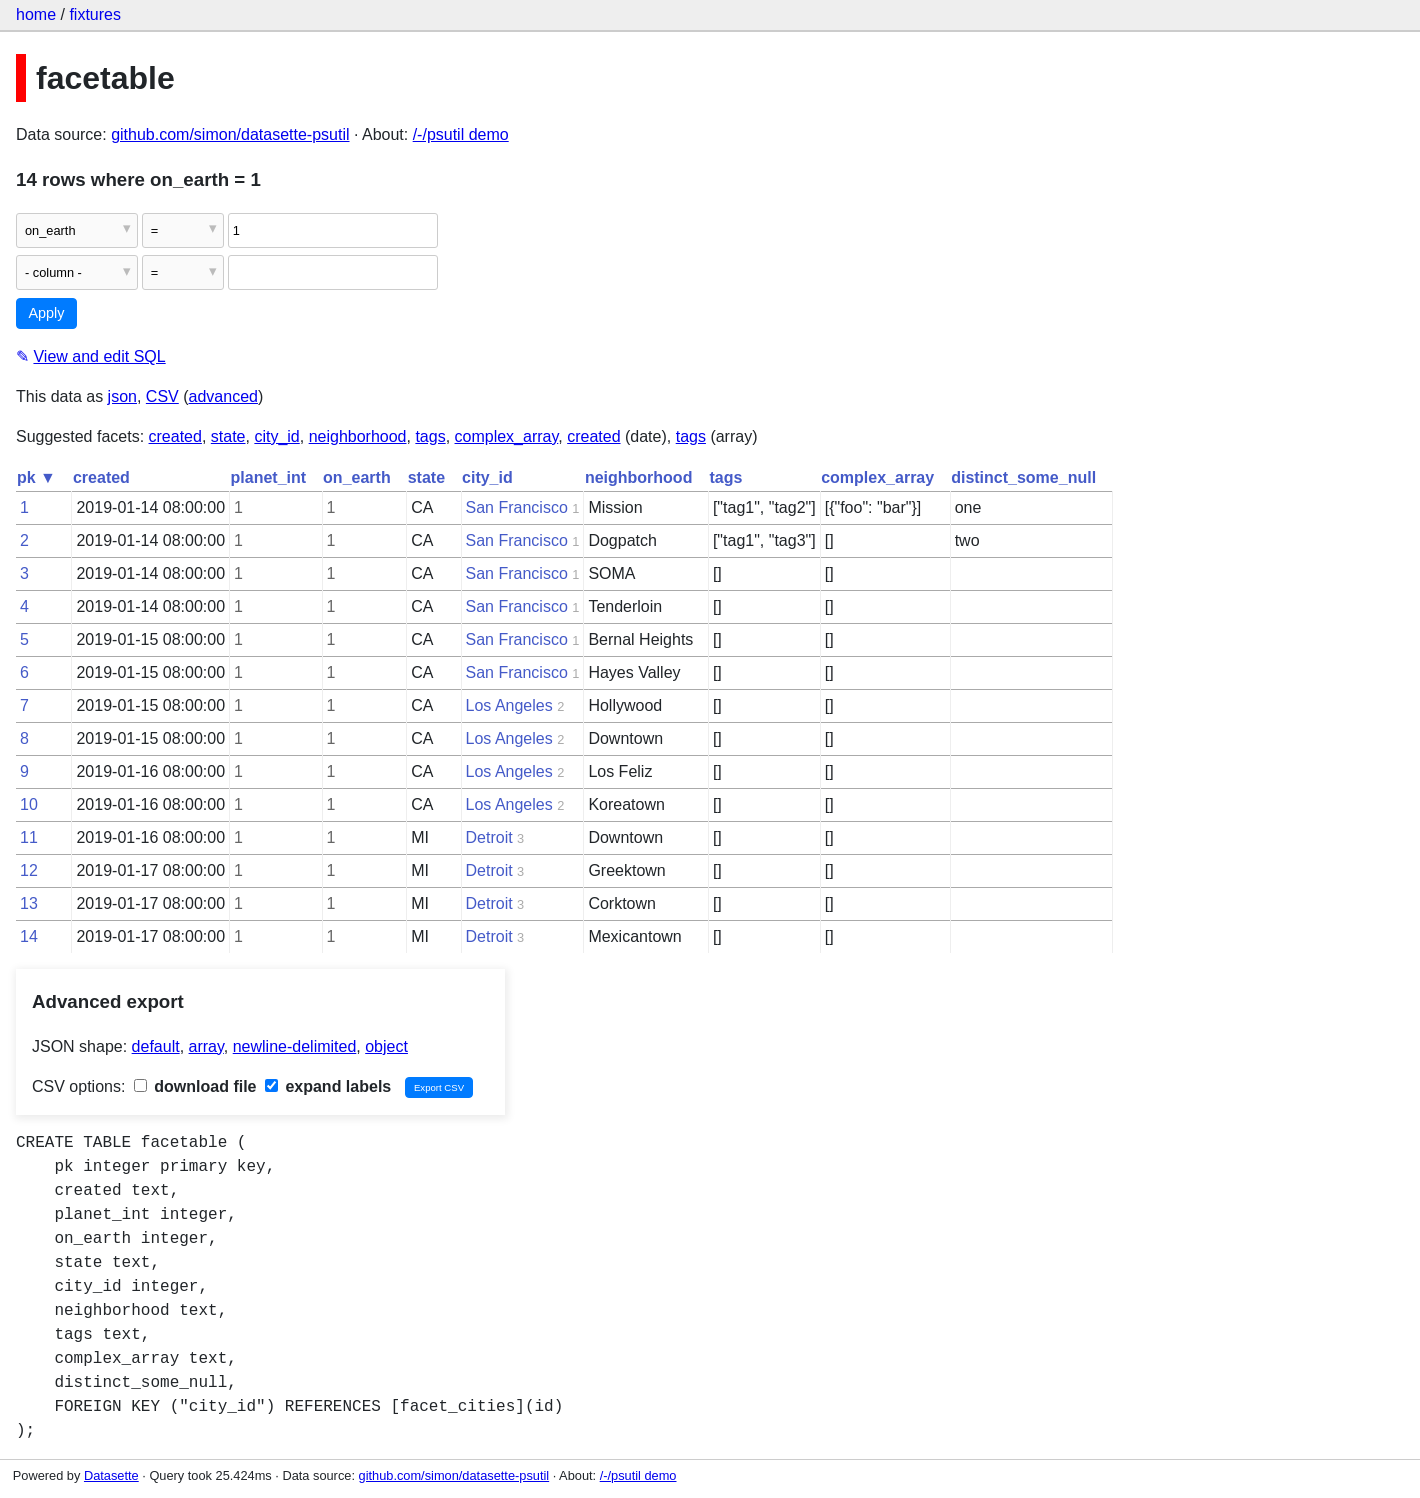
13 (29, 903)
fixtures (95, 14)
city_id (276, 436)
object (386, 1046)
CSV (162, 396)
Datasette (111, 1475)
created (175, 436)
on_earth (357, 477)
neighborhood (358, 436)
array (206, 1046)
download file (195, 1086)
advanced (223, 396)
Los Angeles (509, 705)
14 (29, 936)
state (228, 436)
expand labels (328, 1086)
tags (430, 436)
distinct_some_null (1023, 477)
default (156, 1046)
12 (29, 870)
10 (29, 804)
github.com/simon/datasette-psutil (230, 134)
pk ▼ (36, 477)
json (122, 396)
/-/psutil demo (461, 134)
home (36, 14)
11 (29, 837)
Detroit (489, 837)
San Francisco (517, 507)
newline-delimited (295, 1046)
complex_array (507, 436)
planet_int (269, 477)
